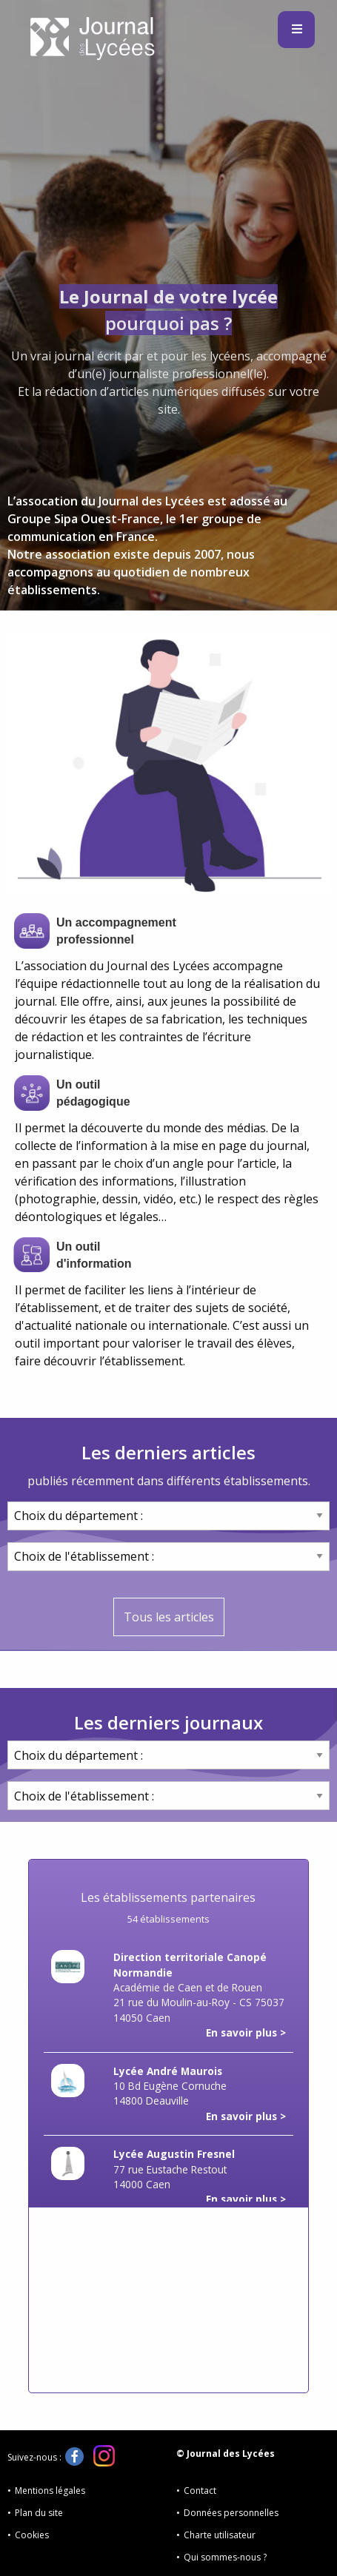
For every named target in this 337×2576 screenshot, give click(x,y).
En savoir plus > (246, 2032)
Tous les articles (169, 1617)
